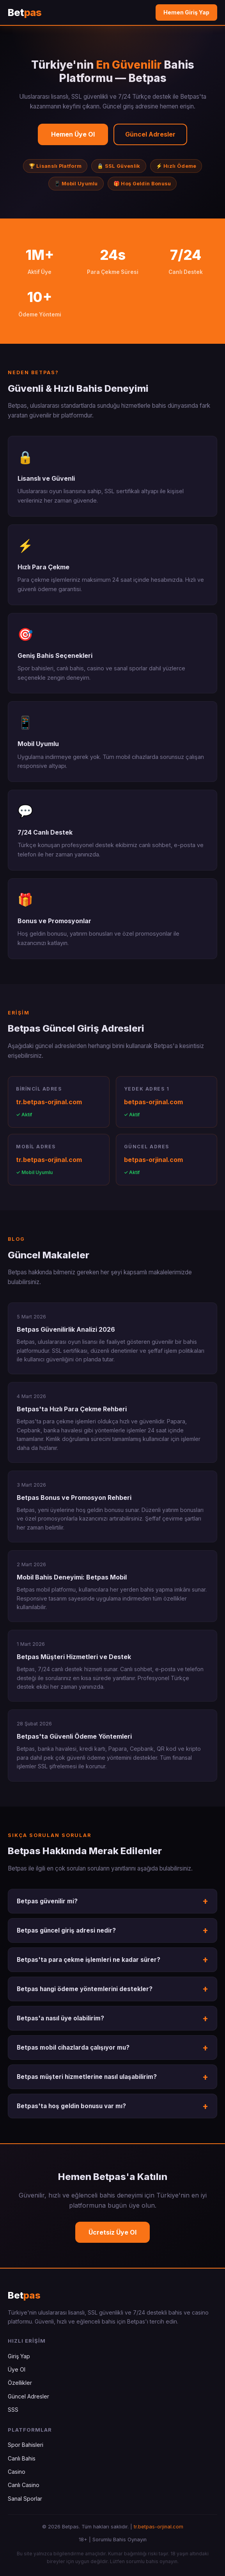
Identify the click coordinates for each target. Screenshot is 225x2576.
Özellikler (20, 2382)
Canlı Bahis (21, 2458)
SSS (13, 2409)
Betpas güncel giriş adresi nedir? (66, 1930)
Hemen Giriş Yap (186, 12)
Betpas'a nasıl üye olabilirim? (60, 2018)
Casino (16, 2471)
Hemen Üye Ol (73, 134)
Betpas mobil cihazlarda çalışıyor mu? (73, 2047)
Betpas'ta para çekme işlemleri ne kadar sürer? (88, 1959)
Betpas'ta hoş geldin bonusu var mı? (71, 2106)
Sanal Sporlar (25, 2498)
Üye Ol (16, 2369)
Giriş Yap (19, 2356)
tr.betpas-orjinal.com (49, 1102)
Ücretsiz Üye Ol (112, 2232)
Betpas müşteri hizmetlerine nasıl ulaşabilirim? (87, 2076)
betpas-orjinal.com (153, 1102)
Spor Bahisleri (25, 2444)
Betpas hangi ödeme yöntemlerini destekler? (84, 1989)
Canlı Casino (23, 2485)
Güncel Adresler (150, 134)
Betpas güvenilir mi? (47, 1901)
